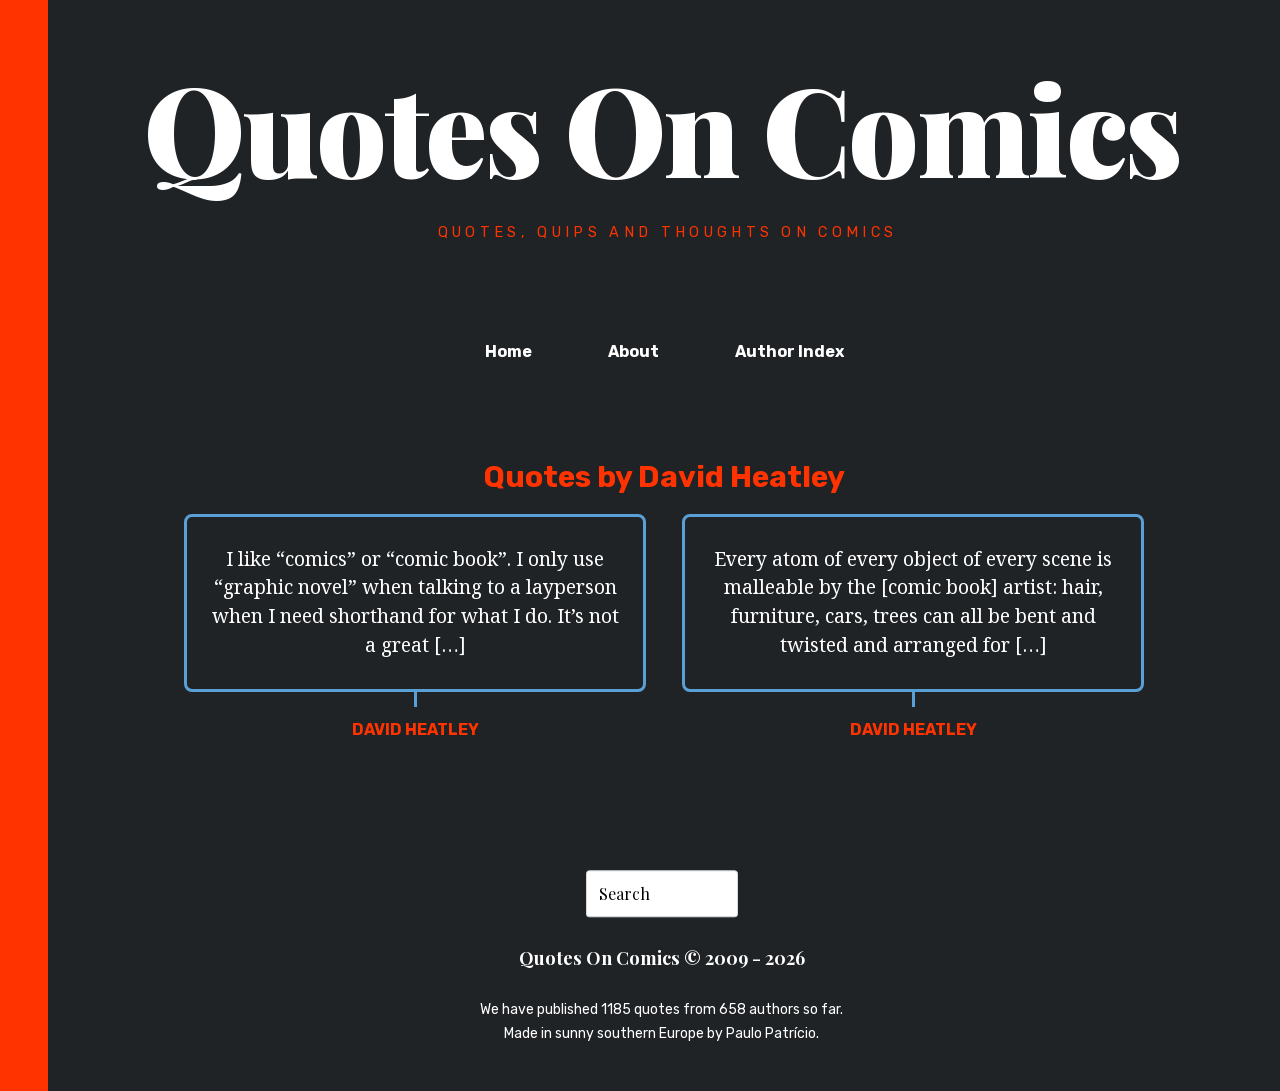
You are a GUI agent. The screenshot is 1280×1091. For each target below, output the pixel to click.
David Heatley (415, 729)
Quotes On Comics (662, 127)
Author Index (789, 351)
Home (508, 351)
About (633, 351)
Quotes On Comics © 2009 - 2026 (662, 958)
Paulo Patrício (771, 1033)
